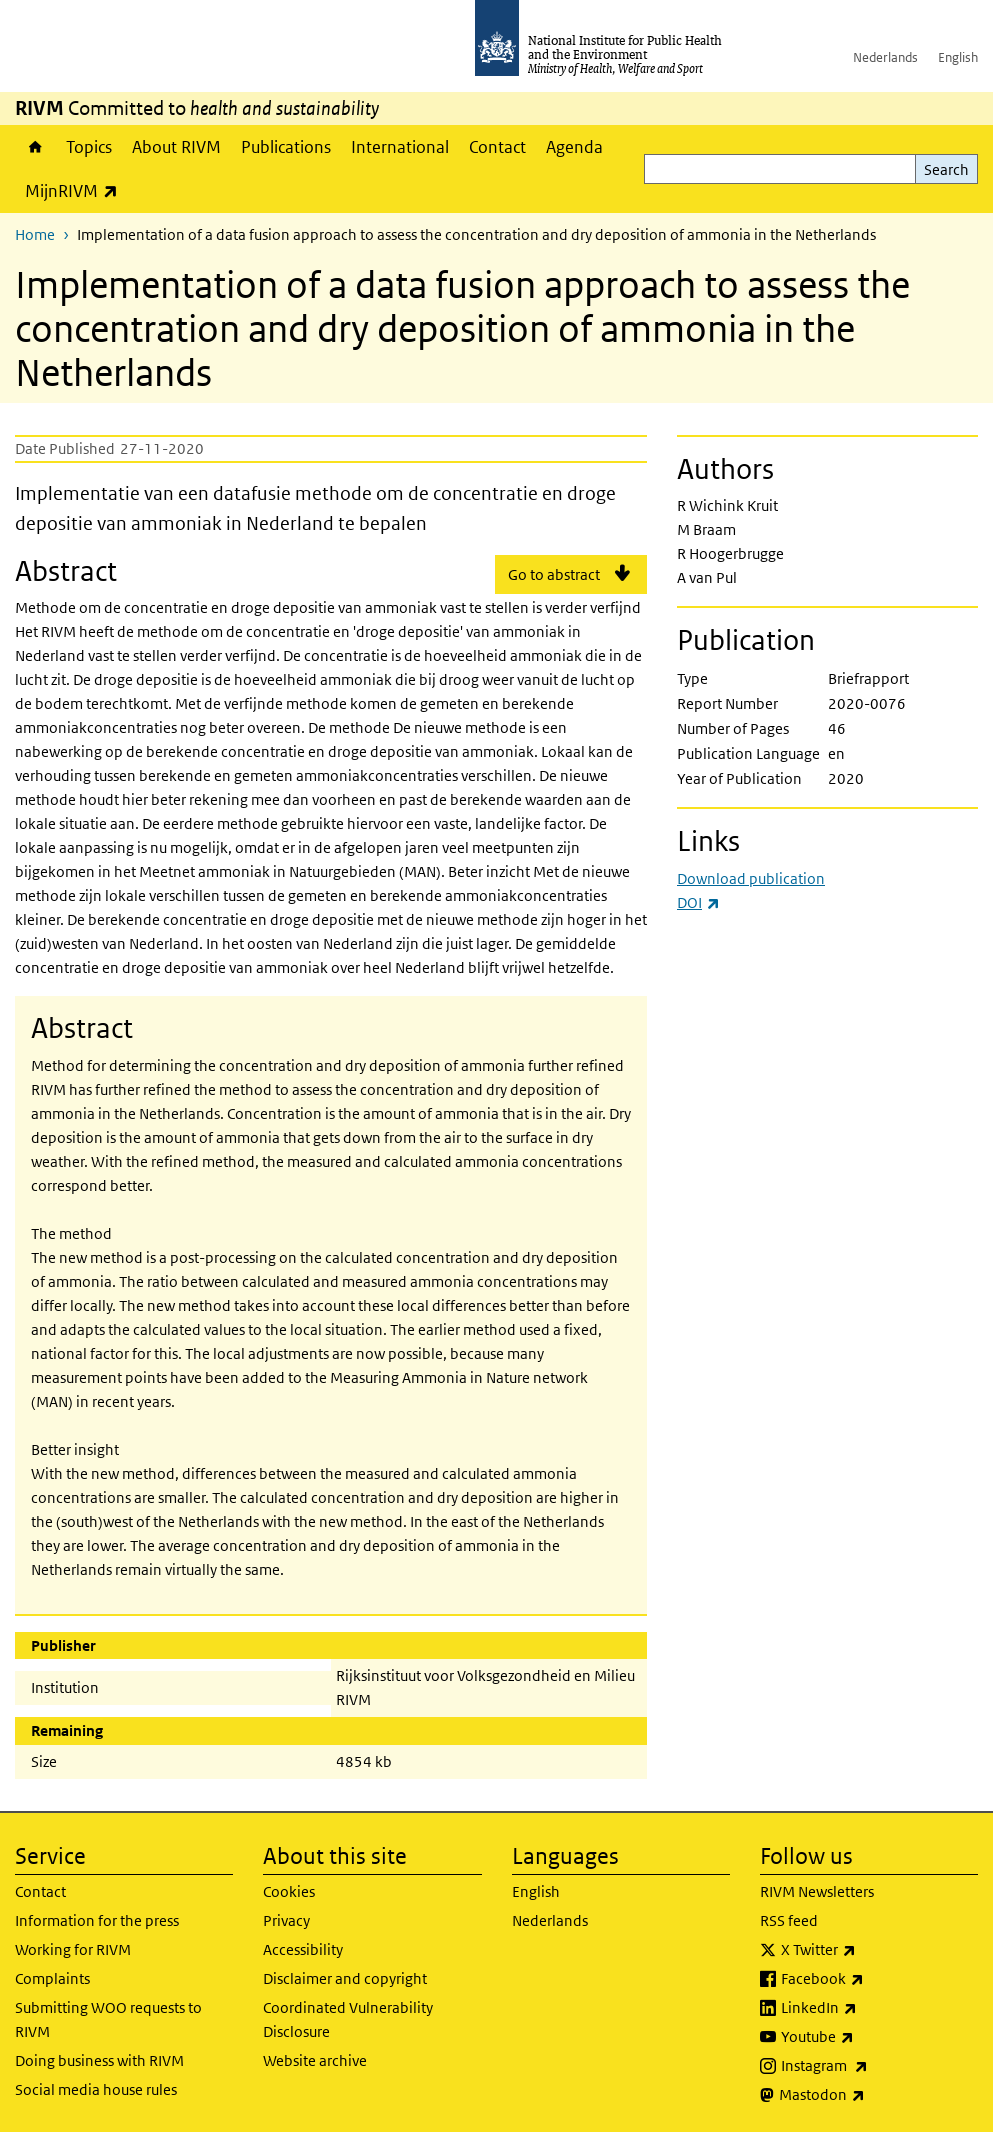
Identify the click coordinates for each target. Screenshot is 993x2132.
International (400, 147)
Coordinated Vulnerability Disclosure (348, 2019)
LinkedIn (871, 2008)
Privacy (286, 1920)
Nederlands (885, 57)
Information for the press (97, 1920)
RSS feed (789, 1920)
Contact (497, 147)
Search (946, 169)
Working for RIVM (73, 1949)
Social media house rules (96, 2089)
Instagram (877, 2066)
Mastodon (874, 2095)
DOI (698, 902)
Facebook (875, 1979)
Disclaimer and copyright (345, 1978)
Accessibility (303, 1949)
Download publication (751, 878)
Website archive (315, 2060)
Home (35, 147)
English (958, 57)
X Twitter (871, 1950)
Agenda (574, 147)
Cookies (289, 1891)
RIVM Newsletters (817, 1891)
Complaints (52, 1978)
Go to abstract (554, 574)
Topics (89, 147)
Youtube (870, 2037)
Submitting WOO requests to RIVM (108, 2019)
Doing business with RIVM (99, 2060)
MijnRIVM (76, 190)
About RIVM (176, 147)
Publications (286, 147)
